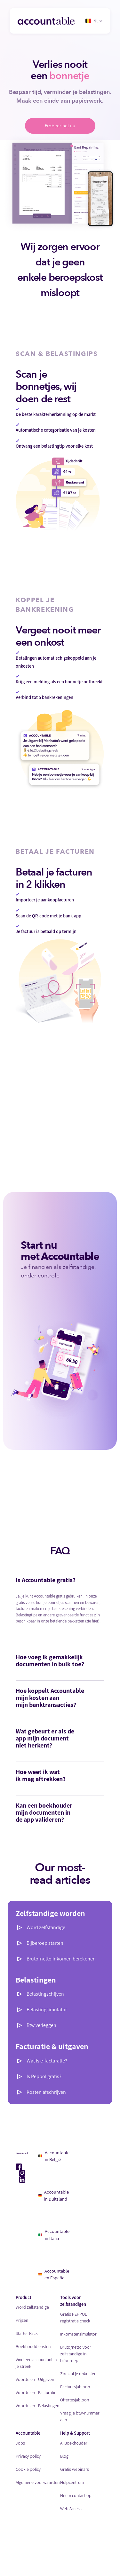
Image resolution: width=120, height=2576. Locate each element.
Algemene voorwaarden (38, 2482)
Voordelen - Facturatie (36, 2392)
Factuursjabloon (75, 2387)
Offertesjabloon (74, 2400)
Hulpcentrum (72, 2482)
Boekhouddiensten (33, 2346)
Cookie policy (28, 2469)
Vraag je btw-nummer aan (80, 2416)
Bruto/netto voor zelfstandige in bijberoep (75, 2353)
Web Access (71, 2508)
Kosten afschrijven (46, 2092)
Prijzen (22, 2320)
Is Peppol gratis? (44, 2076)
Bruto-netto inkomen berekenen (61, 1958)
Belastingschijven (45, 1994)
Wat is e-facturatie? (47, 2060)
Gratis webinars (74, 2469)
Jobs (20, 2443)
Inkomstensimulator (78, 2334)
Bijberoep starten (45, 1943)
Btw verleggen (41, 2025)
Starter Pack (27, 2333)
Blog (64, 2456)
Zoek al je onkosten (78, 2373)
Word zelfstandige (46, 1927)
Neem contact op (76, 2495)
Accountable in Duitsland (53, 2195)
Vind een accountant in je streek (36, 2363)
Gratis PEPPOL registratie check (75, 2317)
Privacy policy (28, 2456)
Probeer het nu (60, 126)
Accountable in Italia (53, 2234)
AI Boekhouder (73, 2443)
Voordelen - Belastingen (37, 2405)
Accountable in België (53, 2156)
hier (95, 1621)
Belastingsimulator (47, 2009)
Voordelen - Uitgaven (35, 2379)
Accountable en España (53, 2274)
